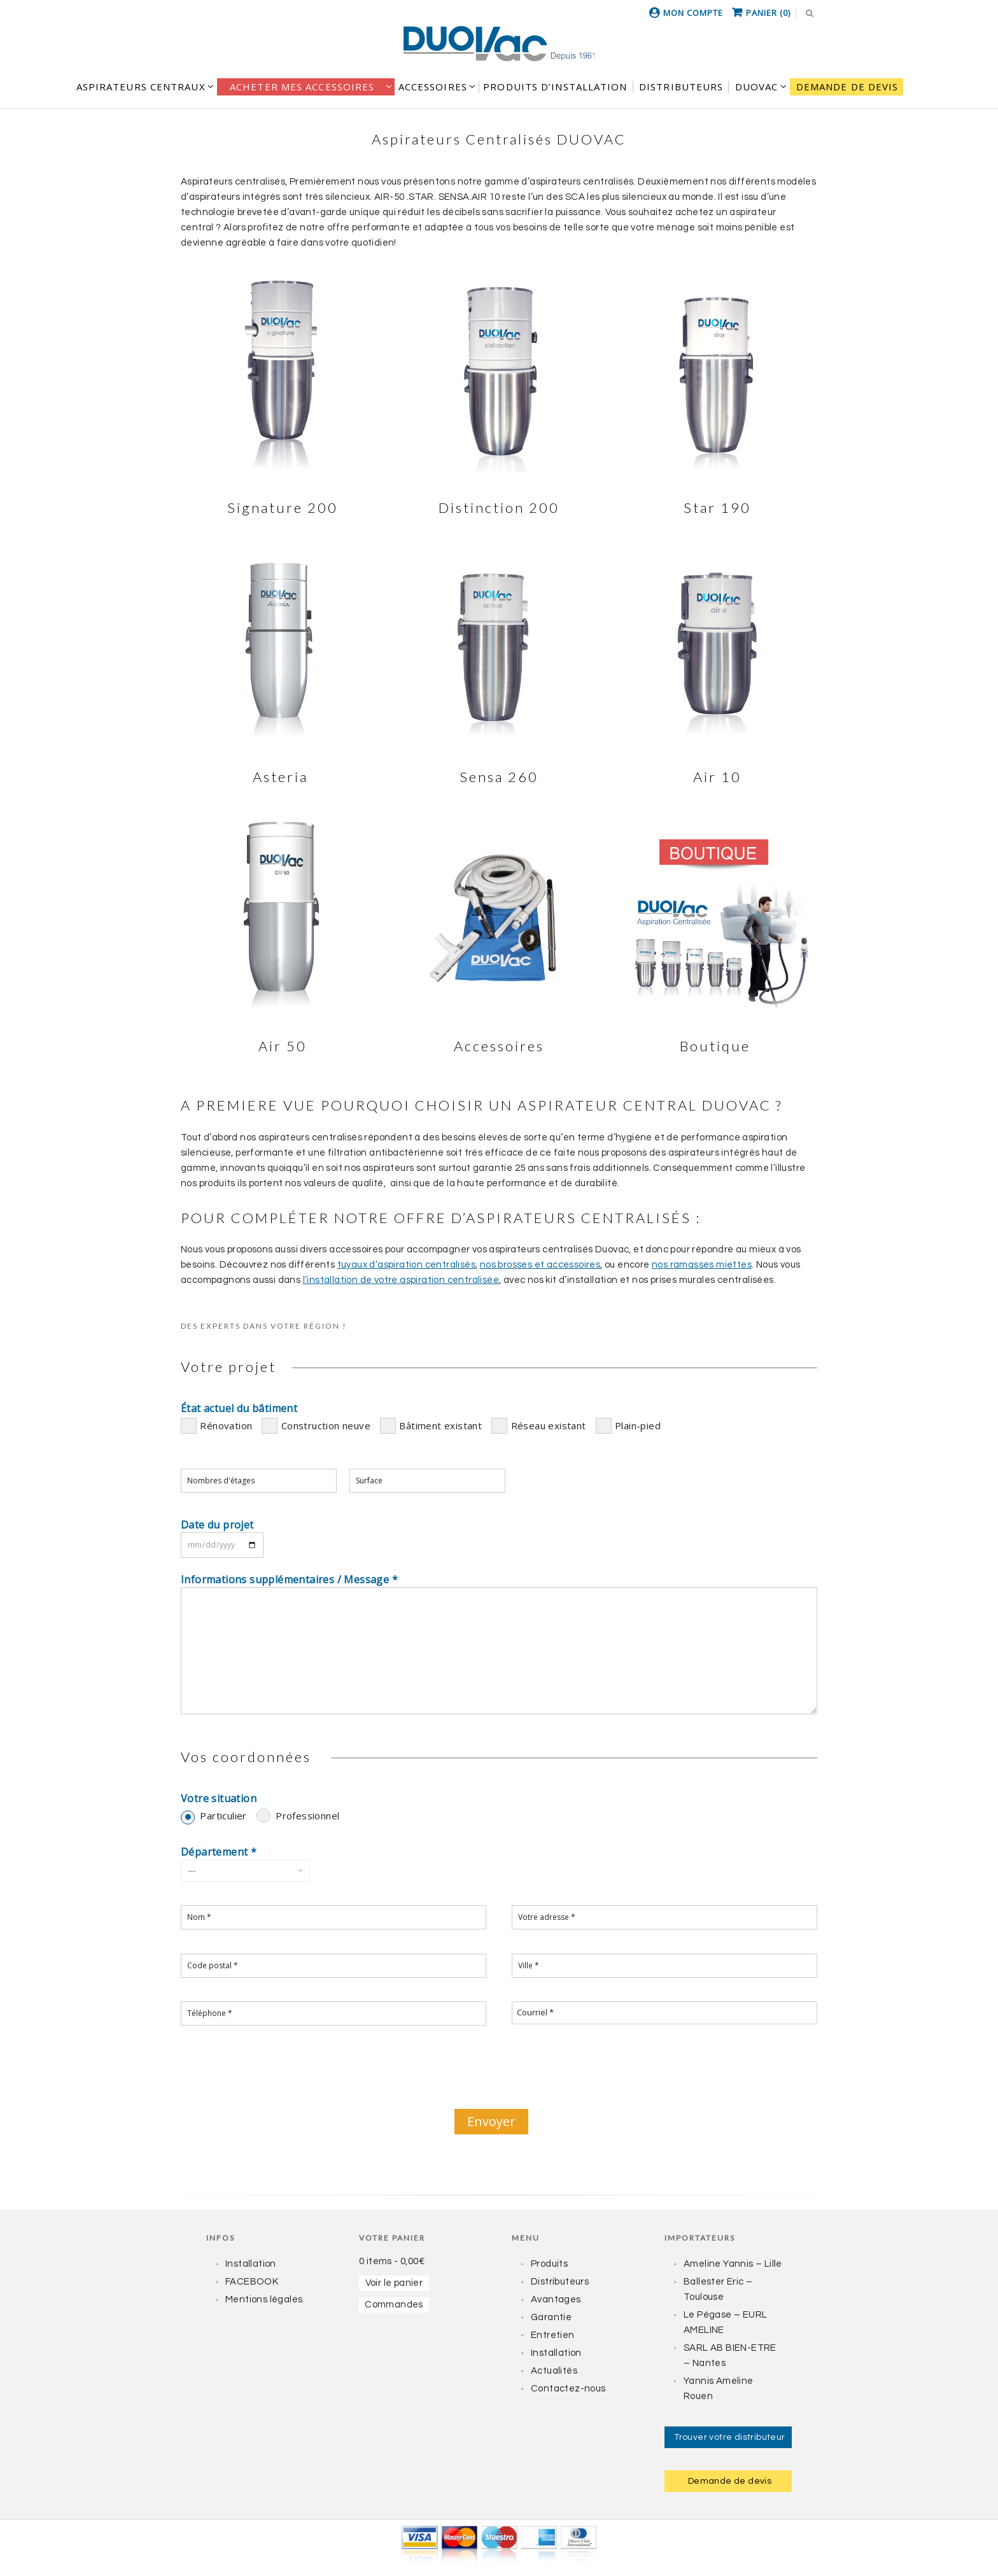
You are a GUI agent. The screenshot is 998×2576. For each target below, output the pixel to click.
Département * (219, 1852)
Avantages (556, 2299)
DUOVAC (756, 86)
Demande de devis (847, 86)
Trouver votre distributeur (729, 2437)
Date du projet (217, 1525)
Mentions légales (263, 2299)
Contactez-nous (568, 2388)
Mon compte (693, 12)
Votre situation (219, 1798)
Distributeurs (560, 2281)
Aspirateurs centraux (141, 86)
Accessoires (432, 86)
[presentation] (499, 2074)
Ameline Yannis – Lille (733, 2264)
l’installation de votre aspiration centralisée (401, 1280)
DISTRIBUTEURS (681, 86)
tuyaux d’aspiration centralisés (406, 1265)
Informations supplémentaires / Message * (289, 1579)
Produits (549, 2264)
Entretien (553, 2335)
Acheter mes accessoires (302, 86)
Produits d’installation (555, 86)
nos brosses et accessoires (540, 1265)
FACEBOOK (251, 2281)
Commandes (394, 2304)
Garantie (551, 2317)
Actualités (554, 2371)
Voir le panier (394, 2283)
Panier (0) (768, 12)
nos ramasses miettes (702, 1265)
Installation (250, 2264)
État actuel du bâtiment (239, 1408)
